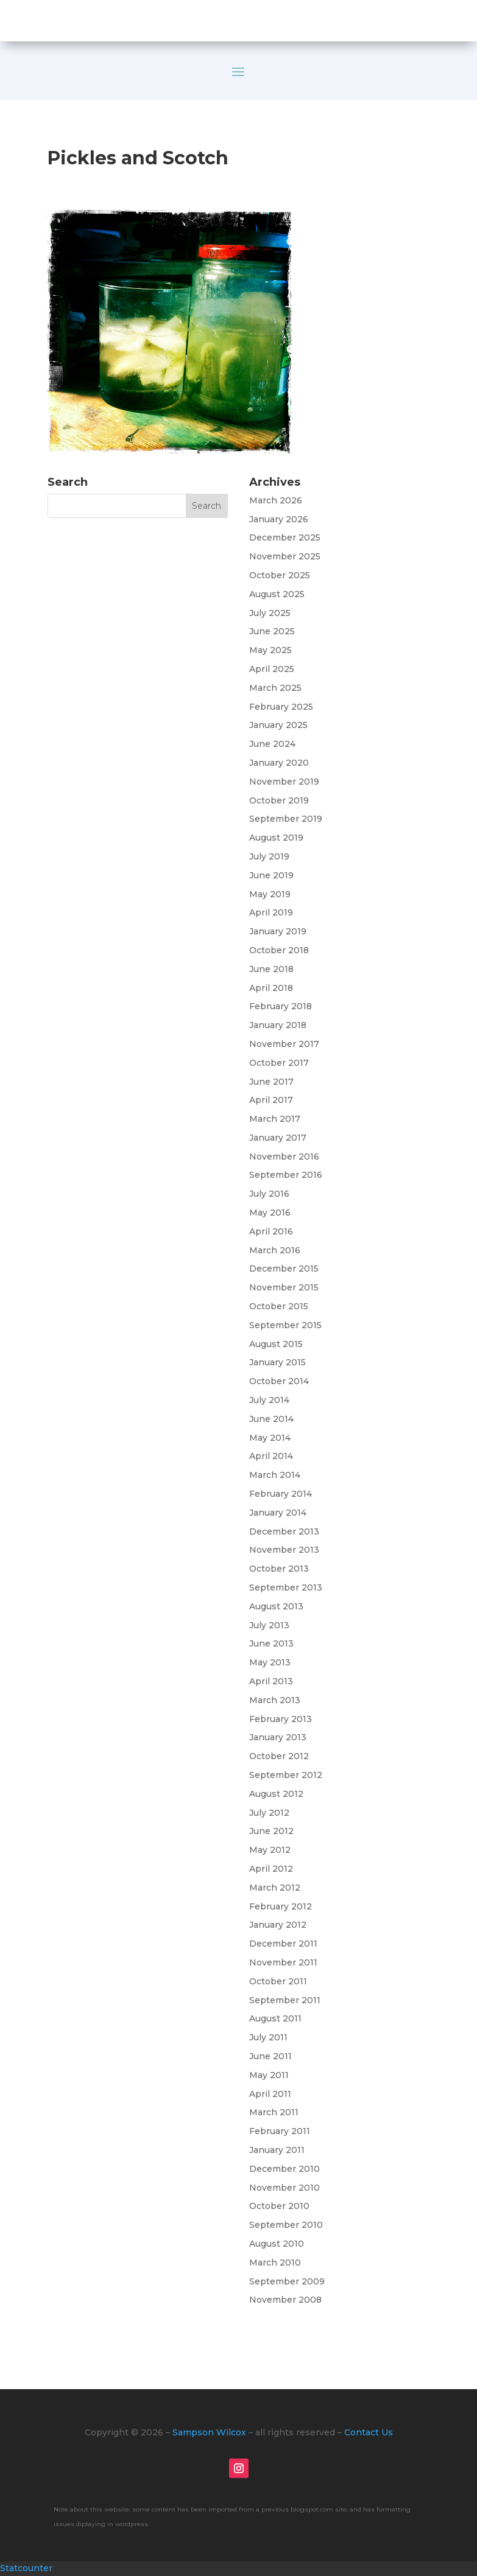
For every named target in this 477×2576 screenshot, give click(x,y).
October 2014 (279, 1381)
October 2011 (278, 1981)
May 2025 (270, 650)
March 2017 (274, 1118)
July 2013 (269, 1625)
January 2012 (277, 1924)
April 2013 (271, 1681)
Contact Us (368, 2432)
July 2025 (270, 612)
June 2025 (272, 631)
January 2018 (277, 1025)
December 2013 (284, 1531)
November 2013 (284, 1549)
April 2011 (270, 2093)
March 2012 (274, 1887)
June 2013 (271, 1643)
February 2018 (280, 1006)
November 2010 (284, 2187)
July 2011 (268, 2037)
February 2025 (281, 706)
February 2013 (280, 1718)
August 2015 (276, 1344)
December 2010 (284, 2168)
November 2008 (285, 2299)
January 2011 (277, 2149)
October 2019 (279, 800)
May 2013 (270, 1662)
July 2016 (269, 1193)
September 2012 (285, 1774)
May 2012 (270, 1849)
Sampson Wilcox (209, 2432)
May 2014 (270, 1437)
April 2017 (271, 1099)
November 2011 (283, 1962)
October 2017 (279, 1062)
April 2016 (271, 1231)
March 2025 (275, 687)
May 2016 (270, 1212)
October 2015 (278, 1306)
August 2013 (276, 1606)
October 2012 (279, 1756)
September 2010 (286, 2224)
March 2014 (274, 1474)
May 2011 (269, 2075)
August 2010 (276, 2243)
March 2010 (275, 2262)
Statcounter (26, 2568)
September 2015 (285, 1325)
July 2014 (269, 1400)
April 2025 (271, 668)
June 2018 (271, 969)
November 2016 (284, 1156)
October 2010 (279, 2205)
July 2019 (269, 856)
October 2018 (279, 950)
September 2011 (284, 2000)
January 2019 (277, 931)
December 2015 (284, 1268)
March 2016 (274, 1250)
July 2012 (269, 1812)
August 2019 (276, 837)
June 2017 (271, 1081)
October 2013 (279, 1568)
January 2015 (277, 1362)
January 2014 (277, 1512)
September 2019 (285, 818)
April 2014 (271, 1456)
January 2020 (279, 762)
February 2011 (279, 2131)
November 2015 (284, 1287)
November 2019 (284, 781)
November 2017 (284, 1043)
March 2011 (274, 2112)
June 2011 (270, 2056)
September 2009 (287, 2281)
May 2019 (270, 894)
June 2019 (271, 875)
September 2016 (285, 1174)
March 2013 (274, 1700)
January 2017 (277, 1137)
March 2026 (275, 500)
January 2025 (278, 724)
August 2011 (275, 2018)
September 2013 (285, 1587)
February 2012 (280, 1906)
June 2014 (271, 1418)
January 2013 (277, 1737)
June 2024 (272, 743)
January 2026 (278, 519)
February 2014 (280, 1493)
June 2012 (271, 1830)
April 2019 (271, 912)
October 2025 (279, 575)
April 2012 (271, 1868)
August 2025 (277, 594)
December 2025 (284, 537)
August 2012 (276, 1793)
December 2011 (283, 1943)
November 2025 (284, 556)
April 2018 (271, 987)
